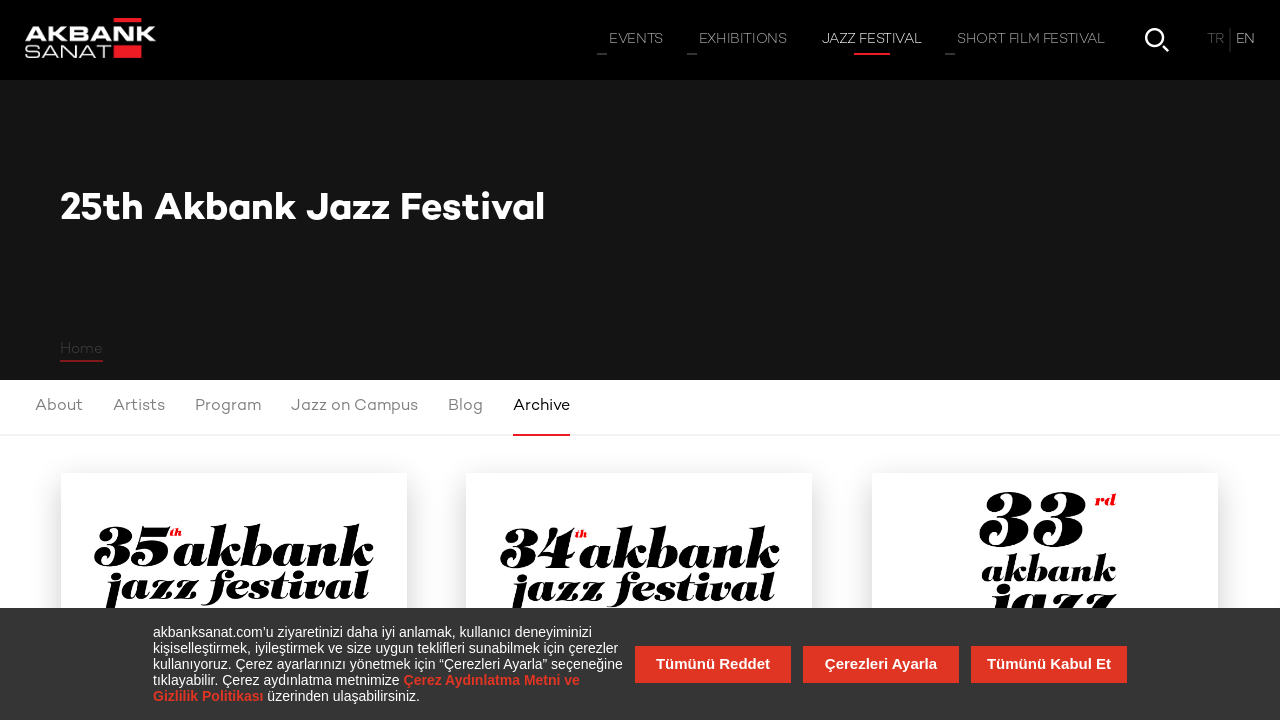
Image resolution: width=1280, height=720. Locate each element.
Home (81, 349)
